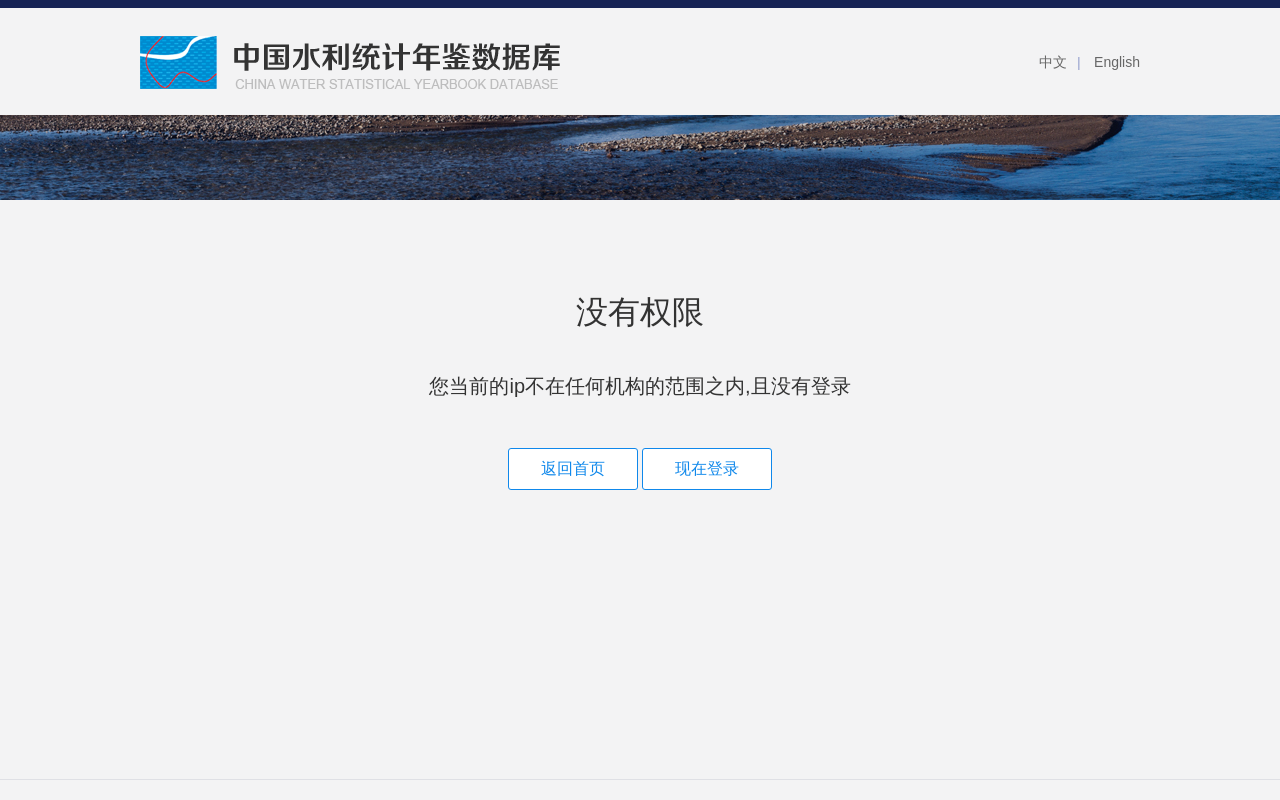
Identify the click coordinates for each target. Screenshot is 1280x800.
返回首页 (573, 468)
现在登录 (707, 468)
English (1117, 62)
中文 (1053, 62)
